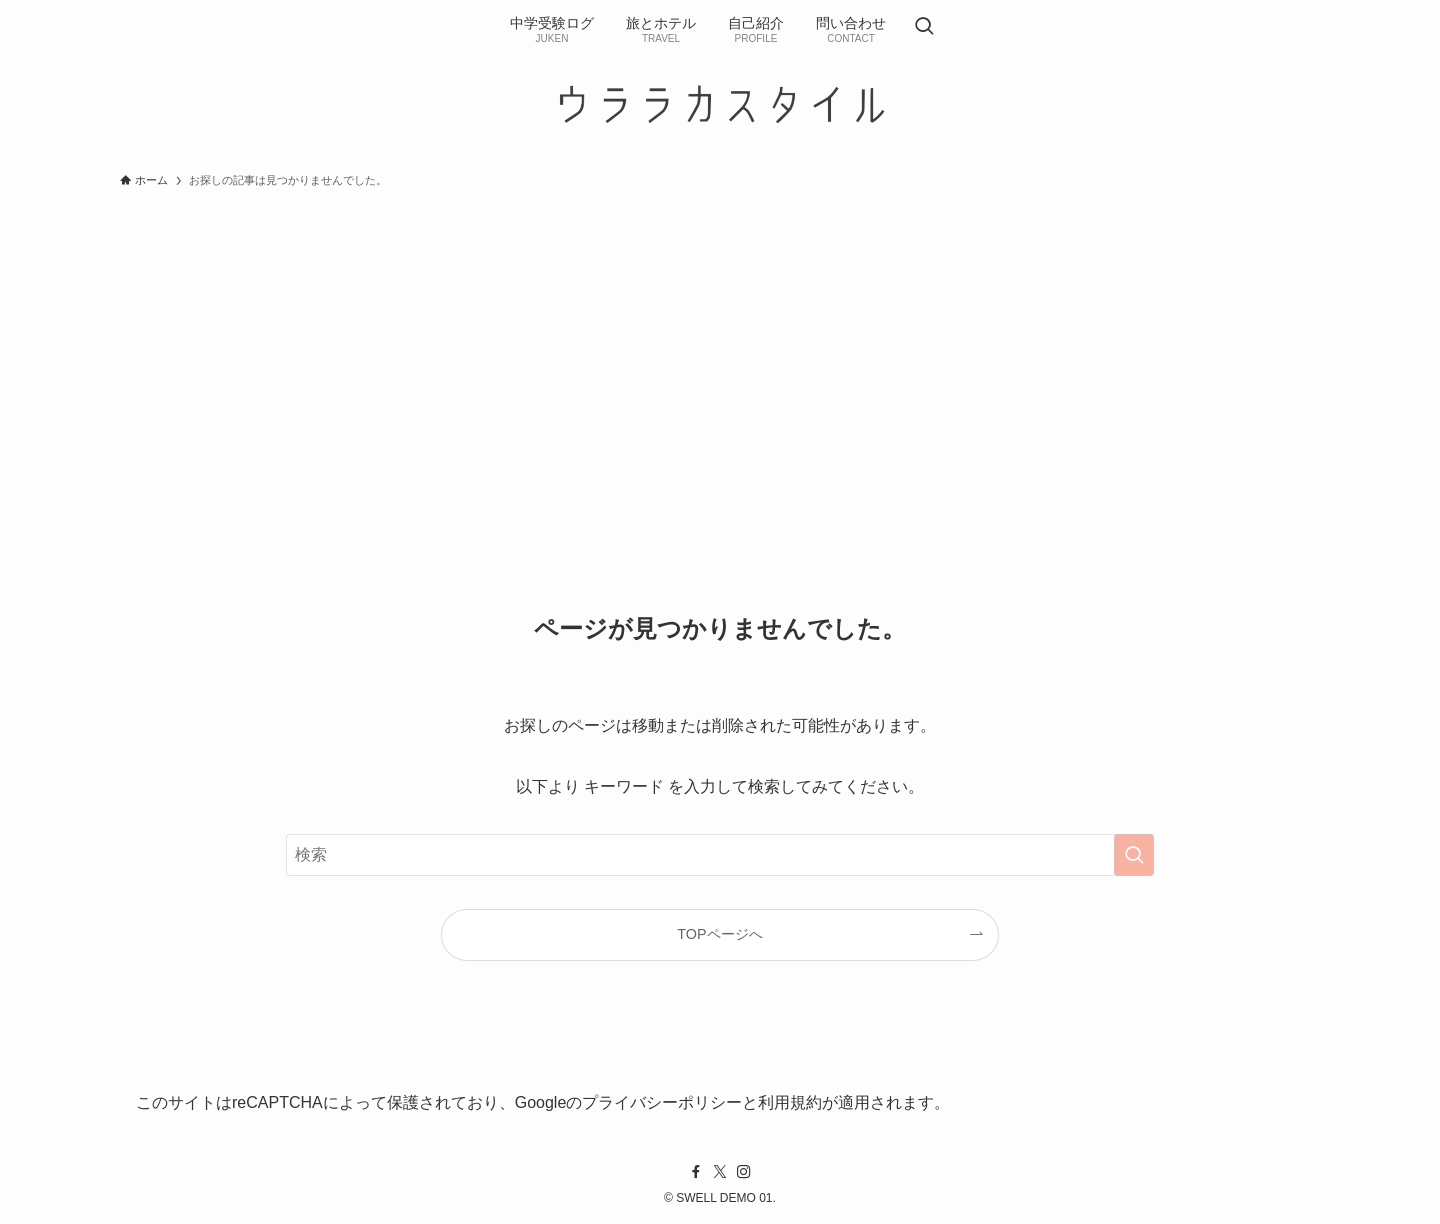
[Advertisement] (720, 348)
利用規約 (790, 1102)
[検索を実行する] (1134, 855)
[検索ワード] (720, 855)
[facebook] (696, 1172)
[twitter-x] (720, 1172)
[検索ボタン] (924, 28)
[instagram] (744, 1172)
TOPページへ (719, 934)
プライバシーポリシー (662, 1102)
